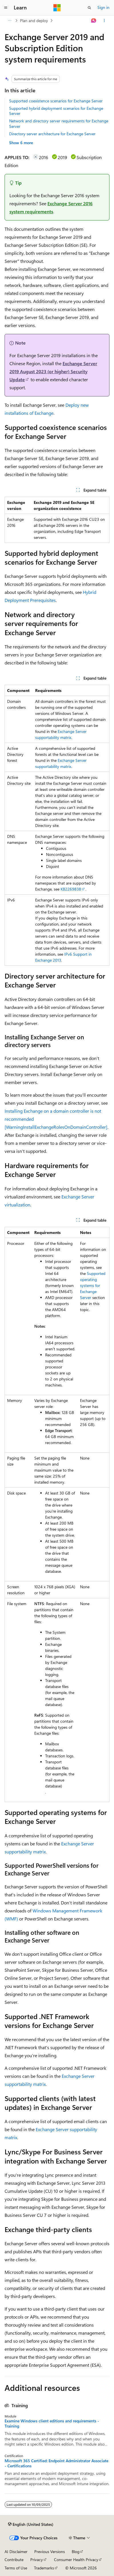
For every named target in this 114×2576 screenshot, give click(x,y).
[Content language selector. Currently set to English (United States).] (31, 2524)
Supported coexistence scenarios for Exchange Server (56, 100)
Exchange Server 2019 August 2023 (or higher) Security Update (53, 371)
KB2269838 (71, 889)
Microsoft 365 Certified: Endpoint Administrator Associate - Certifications (56, 2463)
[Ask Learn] (93, 20)
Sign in (103, 7)
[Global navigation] (5, 8)
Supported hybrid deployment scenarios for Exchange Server (56, 110)
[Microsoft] (57, 7)
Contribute (14, 2559)
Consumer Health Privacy (76, 2559)
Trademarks (44, 2568)
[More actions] (104, 20)
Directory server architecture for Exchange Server (52, 133)
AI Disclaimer (16, 2551)
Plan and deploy (34, 20)
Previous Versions (49, 2551)
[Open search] (89, 8)
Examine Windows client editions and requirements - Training (52, 2423)
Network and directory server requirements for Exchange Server (58, 123)
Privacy (36, 2559)
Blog (75, 2551)
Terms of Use (16, 2568)
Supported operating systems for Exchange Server (92, 1285)
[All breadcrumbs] (10, 20)
